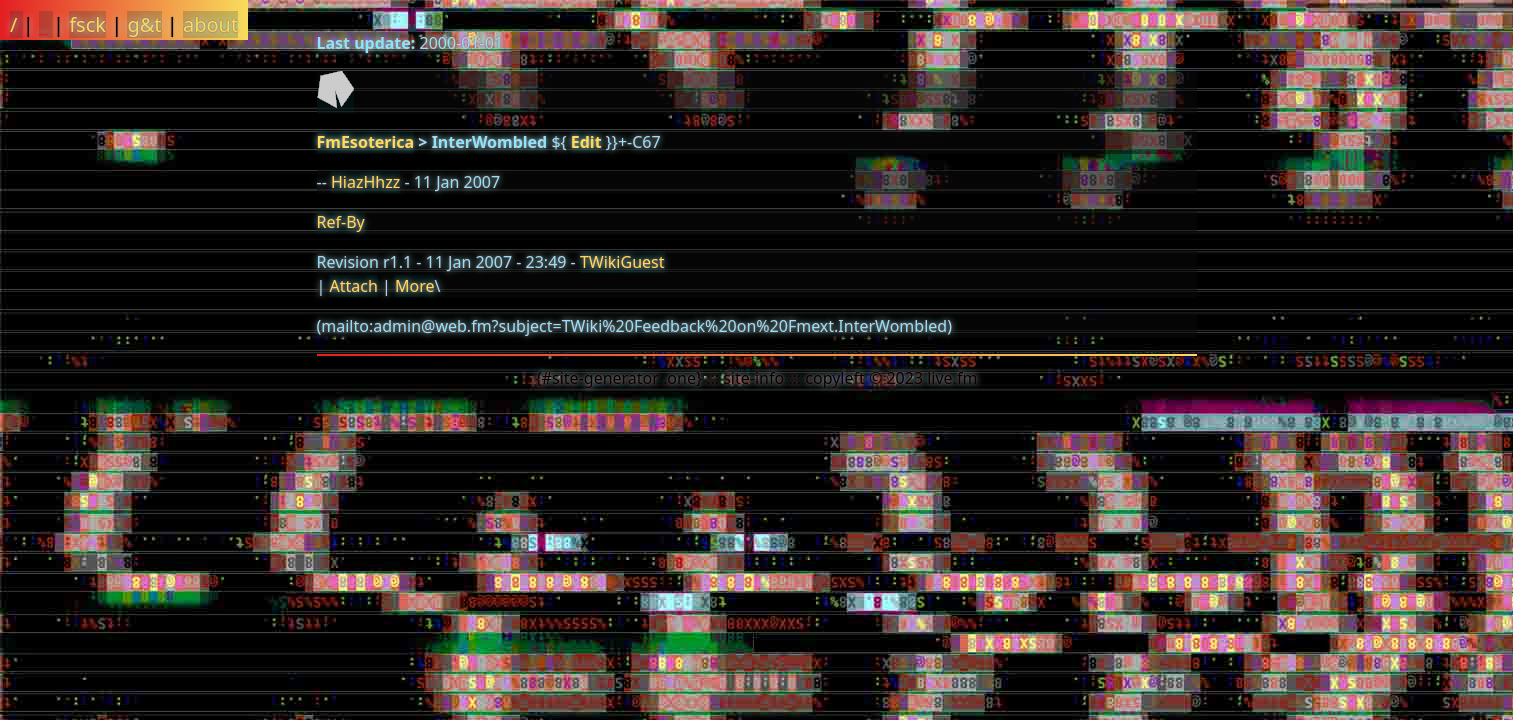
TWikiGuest (622, 262)
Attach (353, 286)
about (210, 24)
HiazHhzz (365, 182)
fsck (87, 24)
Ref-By (341, 222)
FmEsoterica (366, 142)
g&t (144, 24)
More (415, 286)
